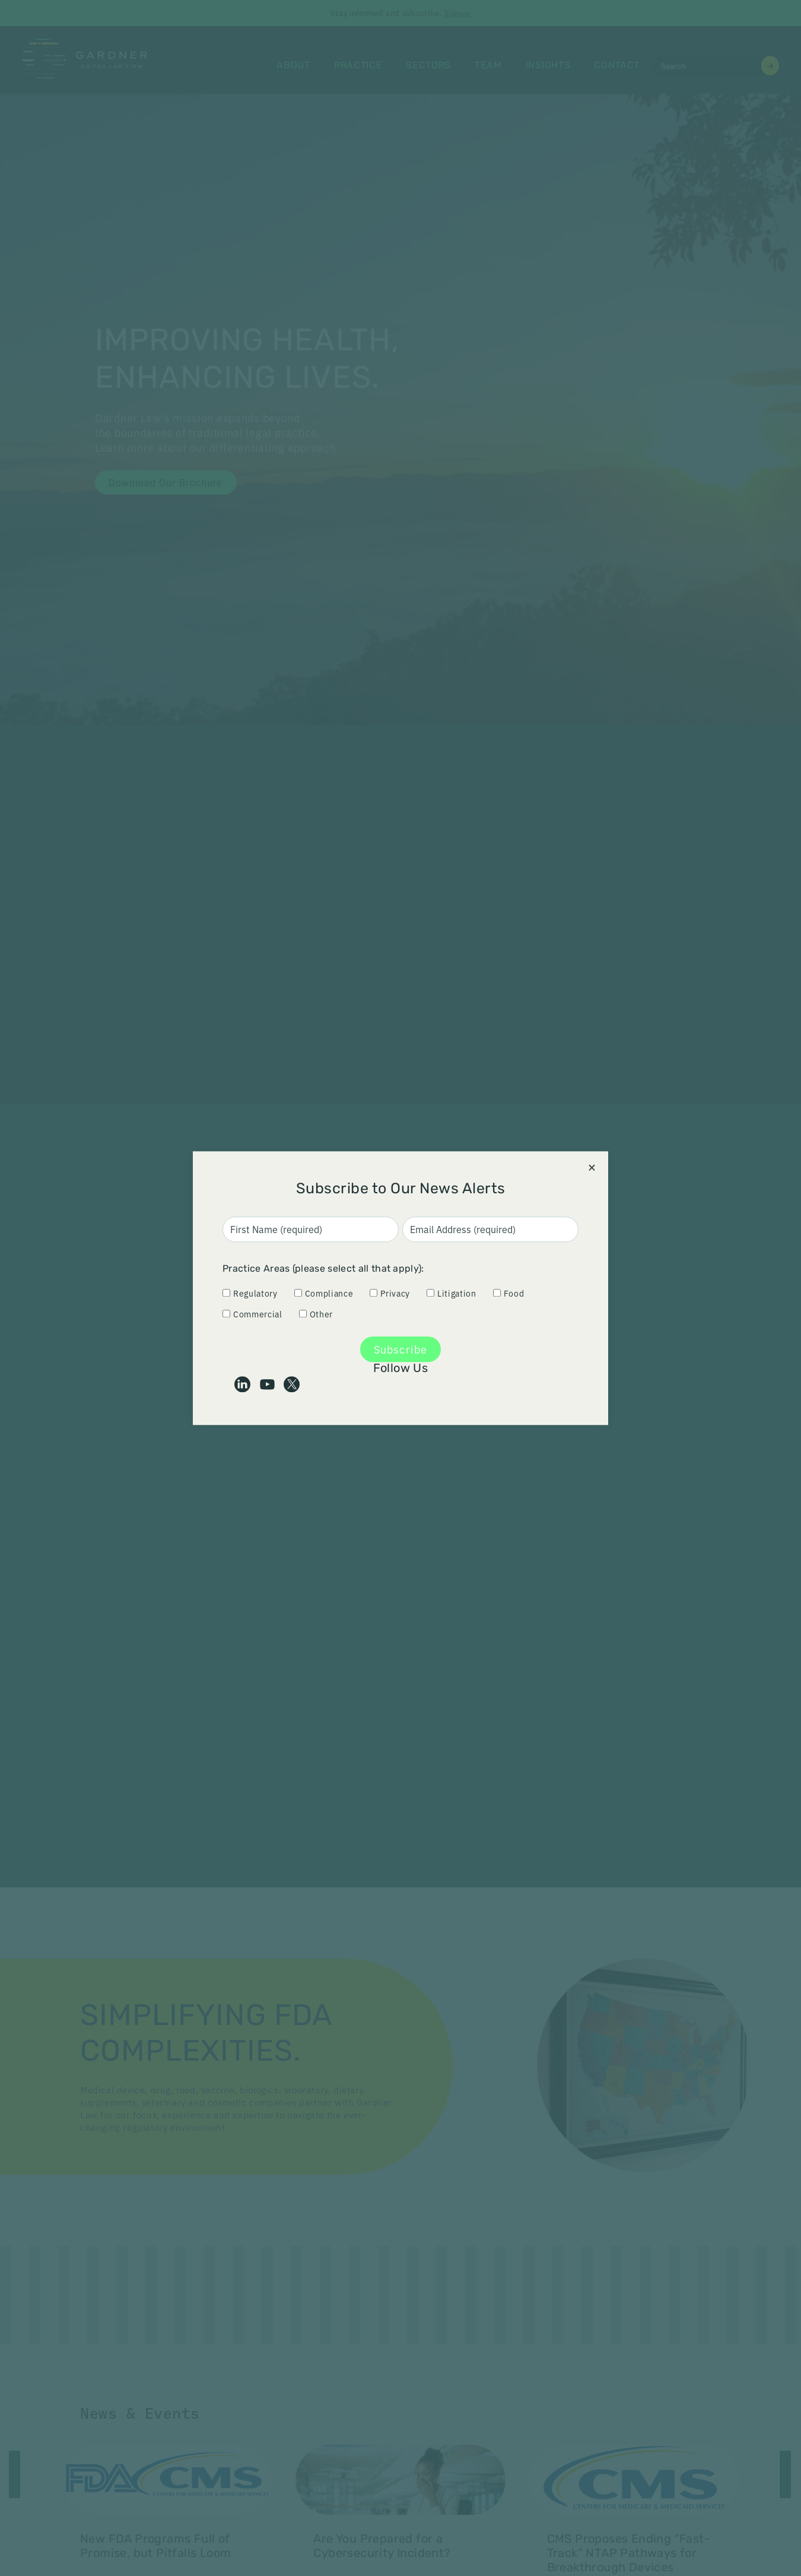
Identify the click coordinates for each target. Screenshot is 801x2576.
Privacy (390, 1294)
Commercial (252, 1314)
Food (509, 1294)
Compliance (324, 1294)
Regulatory (250, 1294)
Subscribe (400, 1349)
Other (316, 1314)
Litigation (451, 1294)
